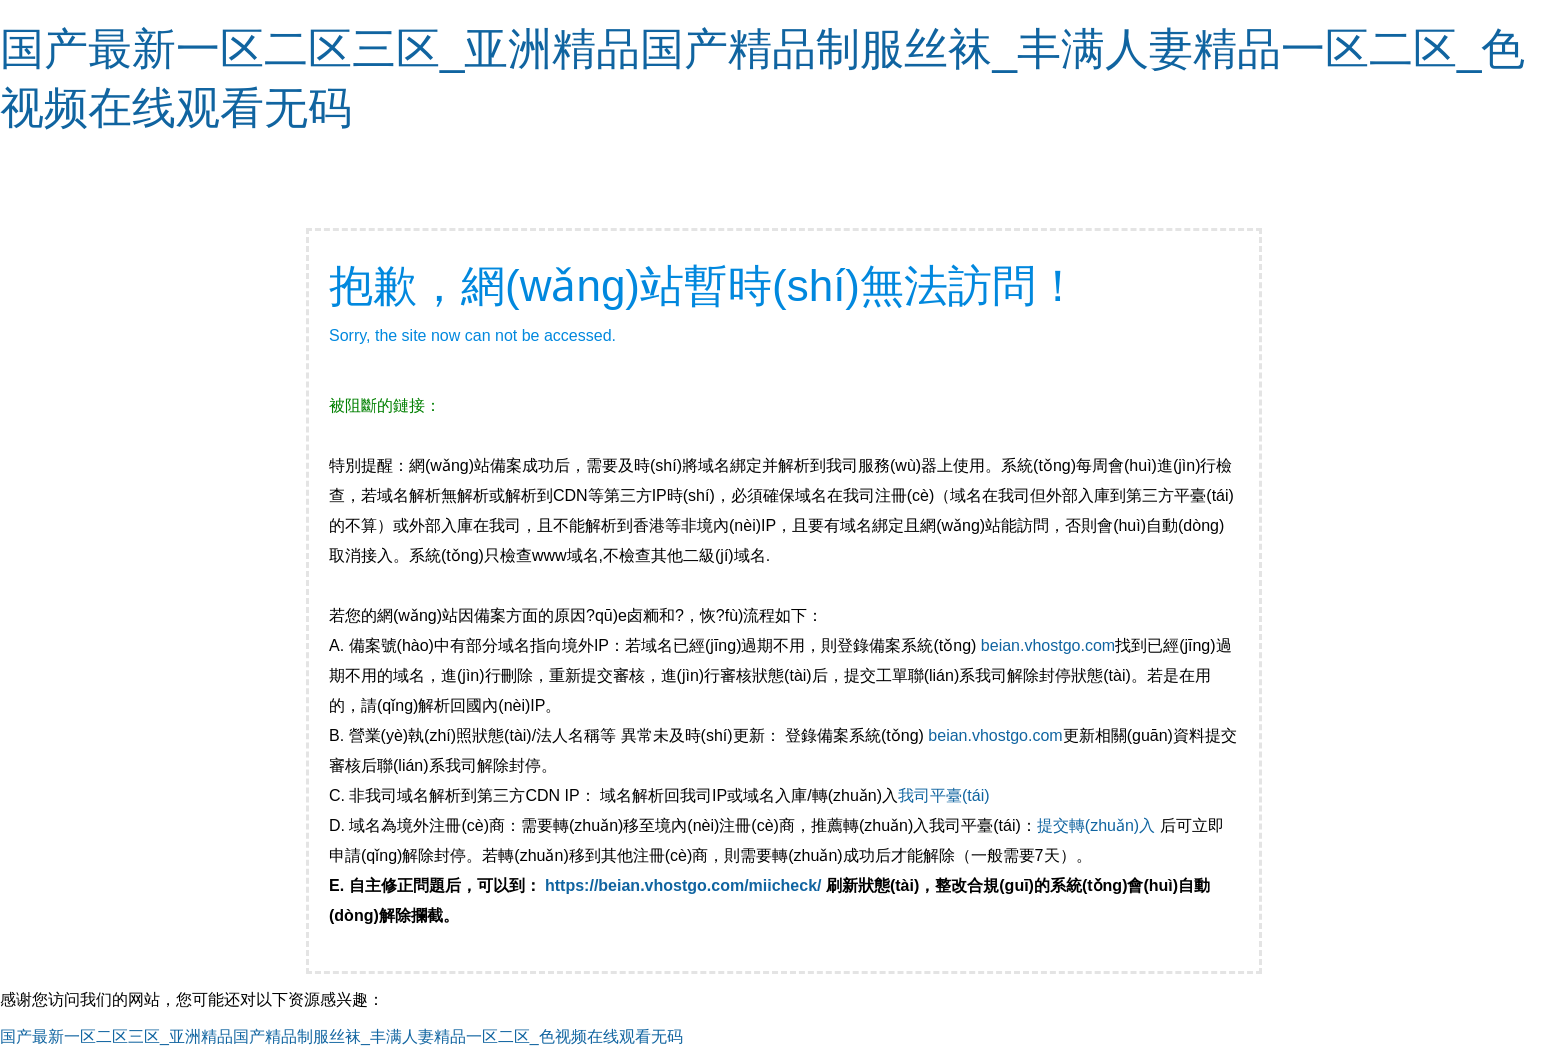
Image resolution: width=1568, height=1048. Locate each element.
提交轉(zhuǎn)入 (1096, 825)
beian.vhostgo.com (1048, 645)
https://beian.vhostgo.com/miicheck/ (683, 885)
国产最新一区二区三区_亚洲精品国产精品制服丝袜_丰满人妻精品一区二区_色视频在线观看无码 (341, 1036)
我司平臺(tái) (946, 795)
